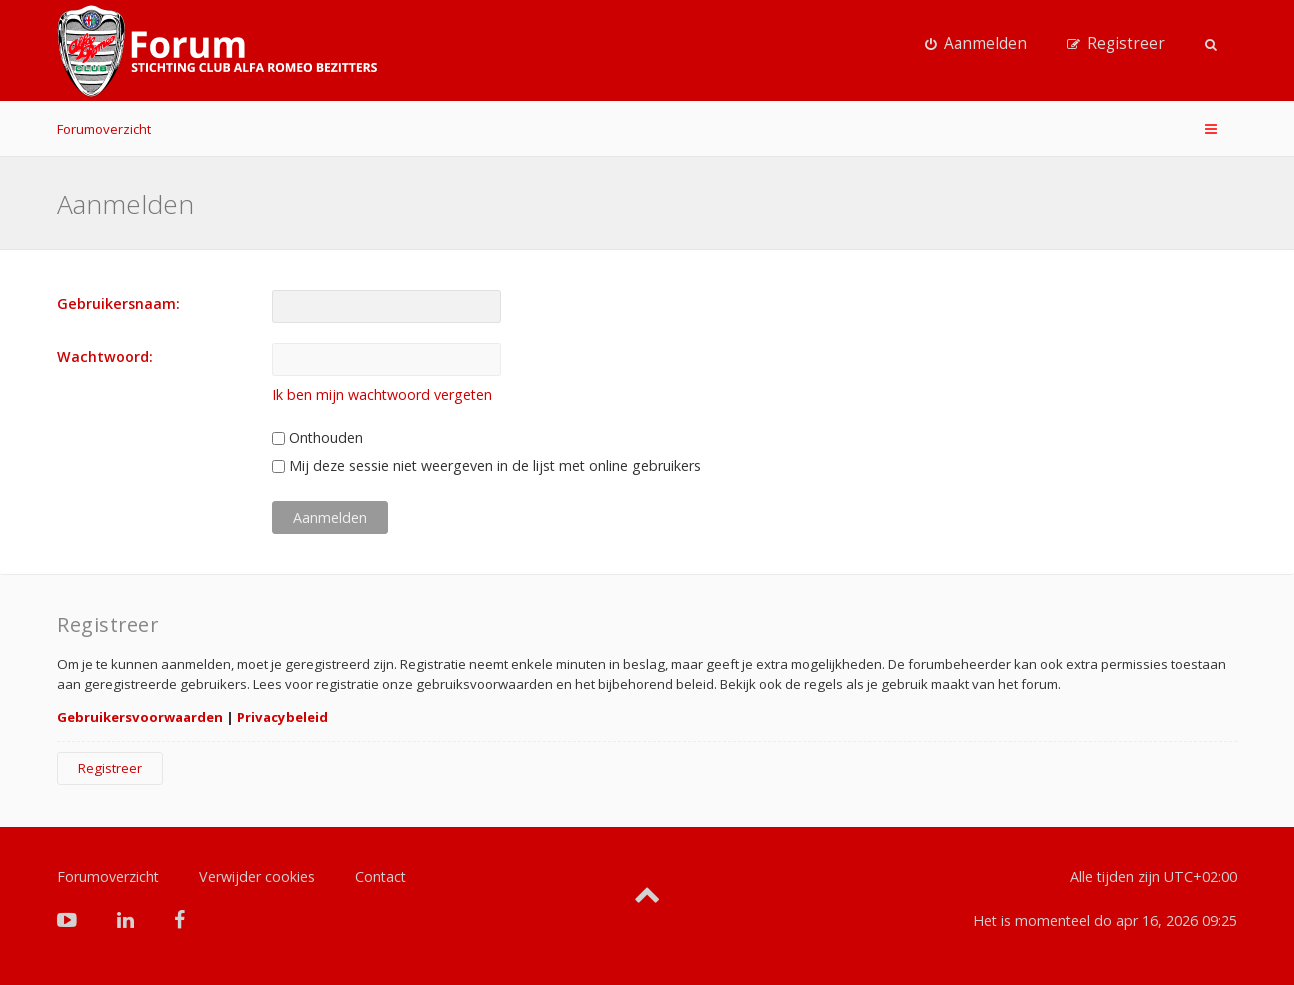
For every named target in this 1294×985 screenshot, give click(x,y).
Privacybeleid (282, 717)
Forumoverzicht (104, 129)
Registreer (110, 768)
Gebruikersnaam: (118, 303)
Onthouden (317, 437)
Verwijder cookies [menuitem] (257, 876)
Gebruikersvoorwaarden (140, 717)
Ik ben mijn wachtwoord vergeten (382, 394)
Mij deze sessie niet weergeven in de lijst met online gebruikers (486, 465)
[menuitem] (976, 44)
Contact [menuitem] (380, 876)
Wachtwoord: (105, 356)
